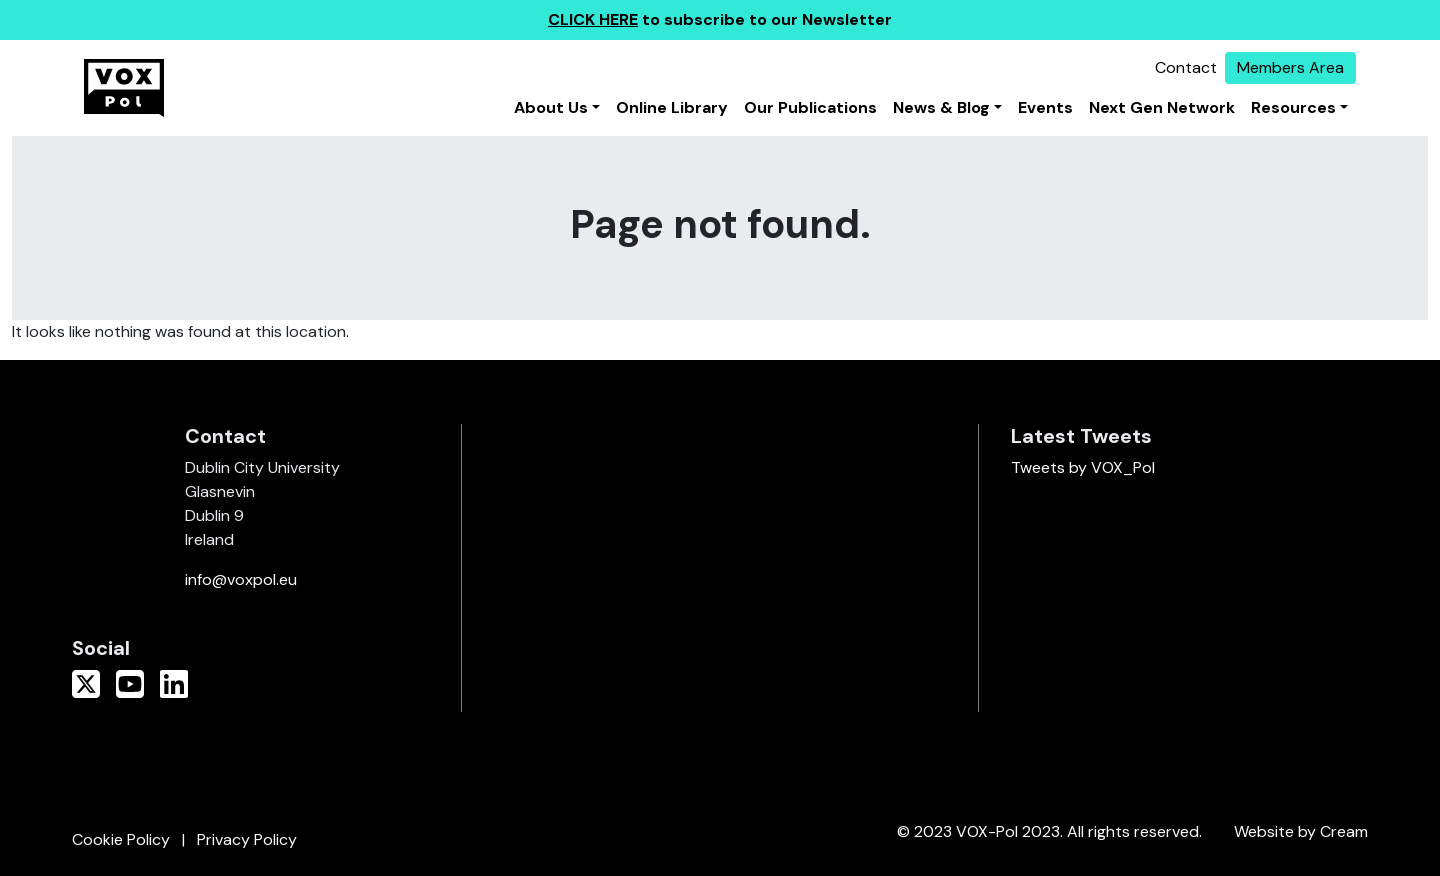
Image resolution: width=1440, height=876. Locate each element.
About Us (551, 107)
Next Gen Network (1162, 107)
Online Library (672, 107)
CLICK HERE (593, 19)
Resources (1293, 107)
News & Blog (941, 107)
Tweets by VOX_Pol (1083, 467)
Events (1045, 107)
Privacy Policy (247, 839)
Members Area (1290, 67)
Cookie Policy (121, 839)
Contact (1186, 67)
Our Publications (810, 107)
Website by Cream (1301, 831)
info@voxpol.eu (241, 579)
